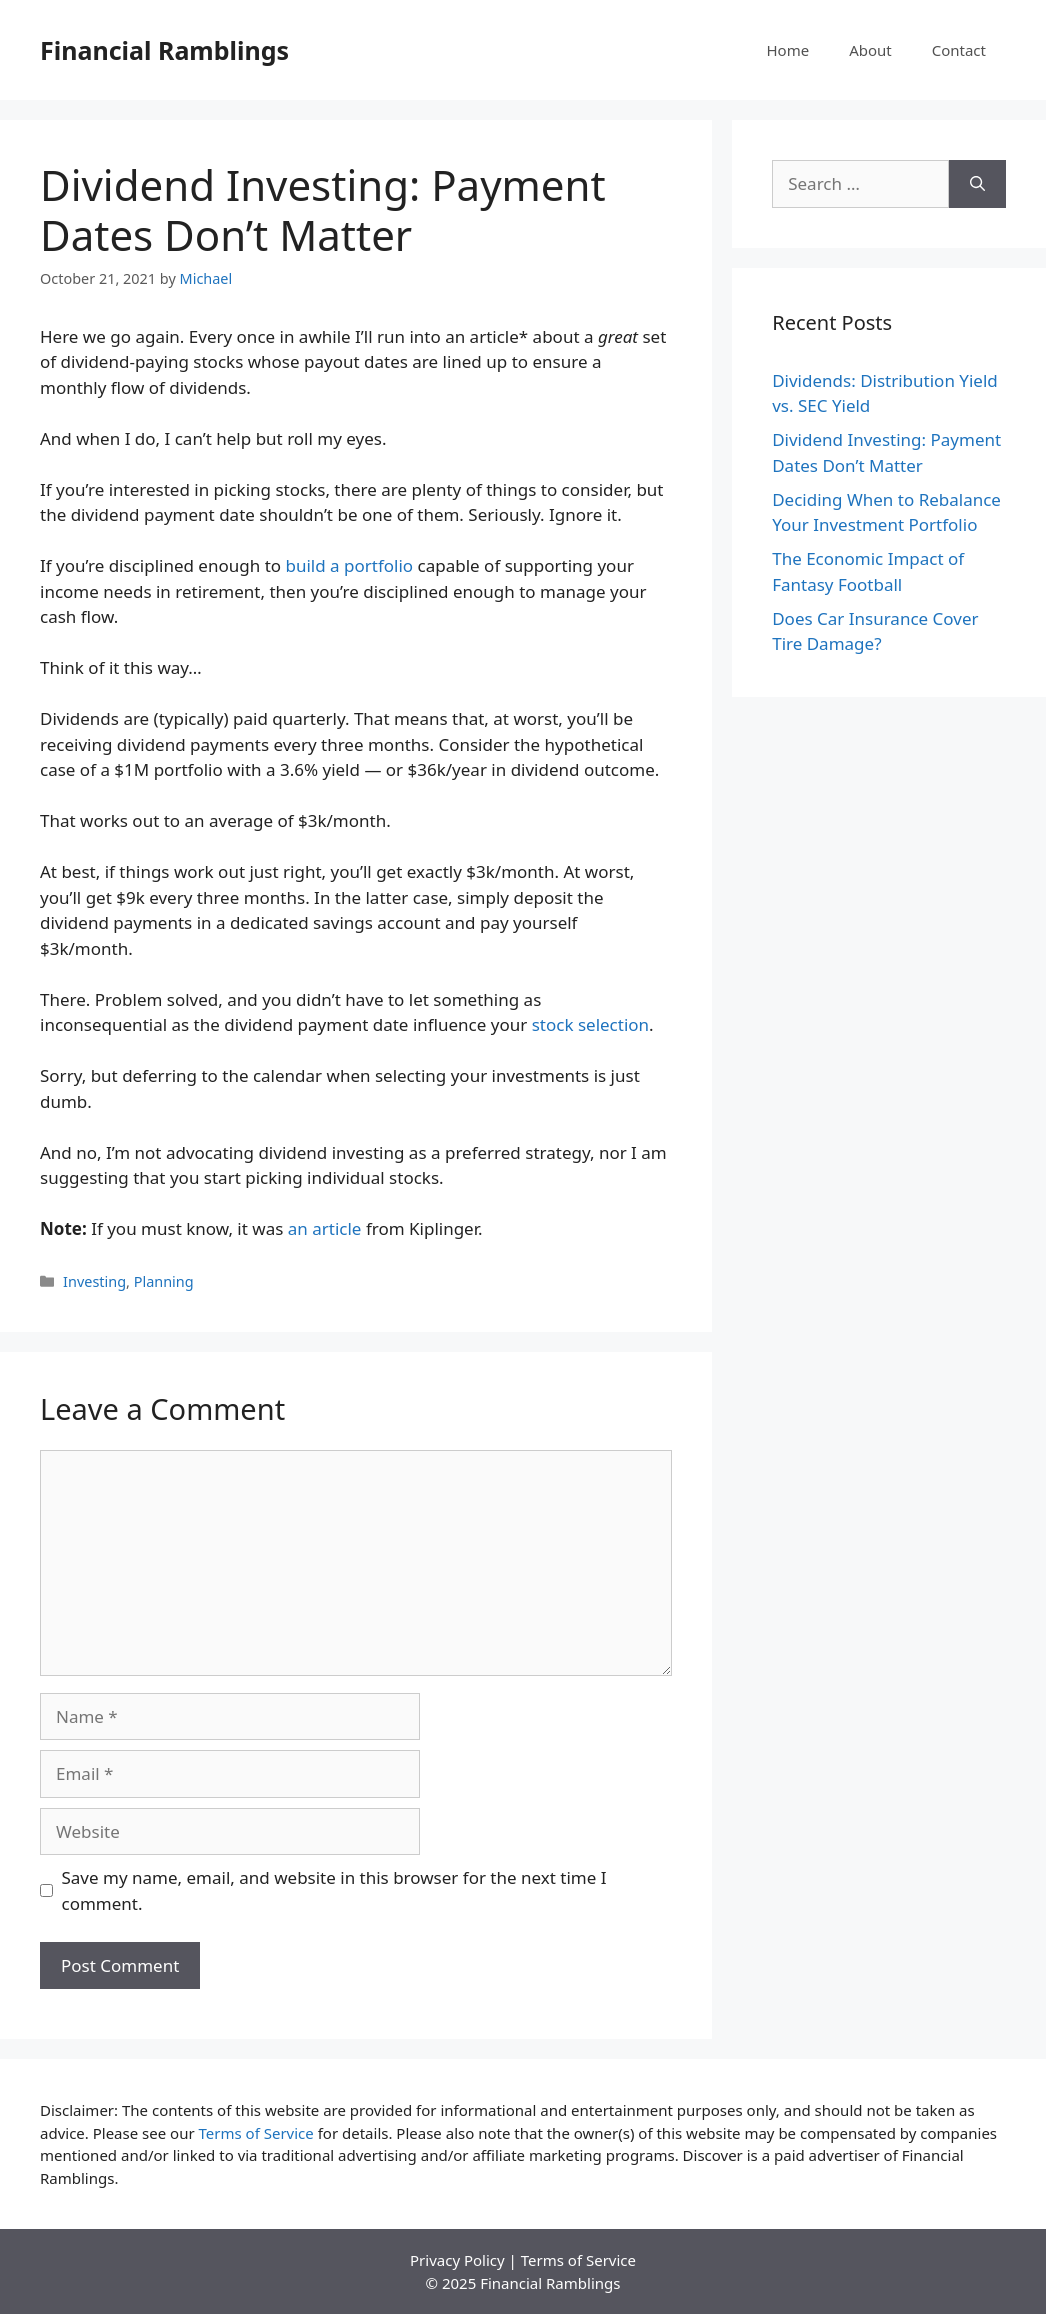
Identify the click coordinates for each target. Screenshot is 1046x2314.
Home (787, 50)
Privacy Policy (457, 2260)
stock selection (590, 1024)
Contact (959, 50)
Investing (94, 1281)
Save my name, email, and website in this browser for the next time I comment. (334, 1890)
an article (325, 1228)
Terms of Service (256, 2133)
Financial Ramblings (164, 50)
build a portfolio (349, 565)
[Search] (977, 184)
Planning (164, 1281)
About (870, 50)
